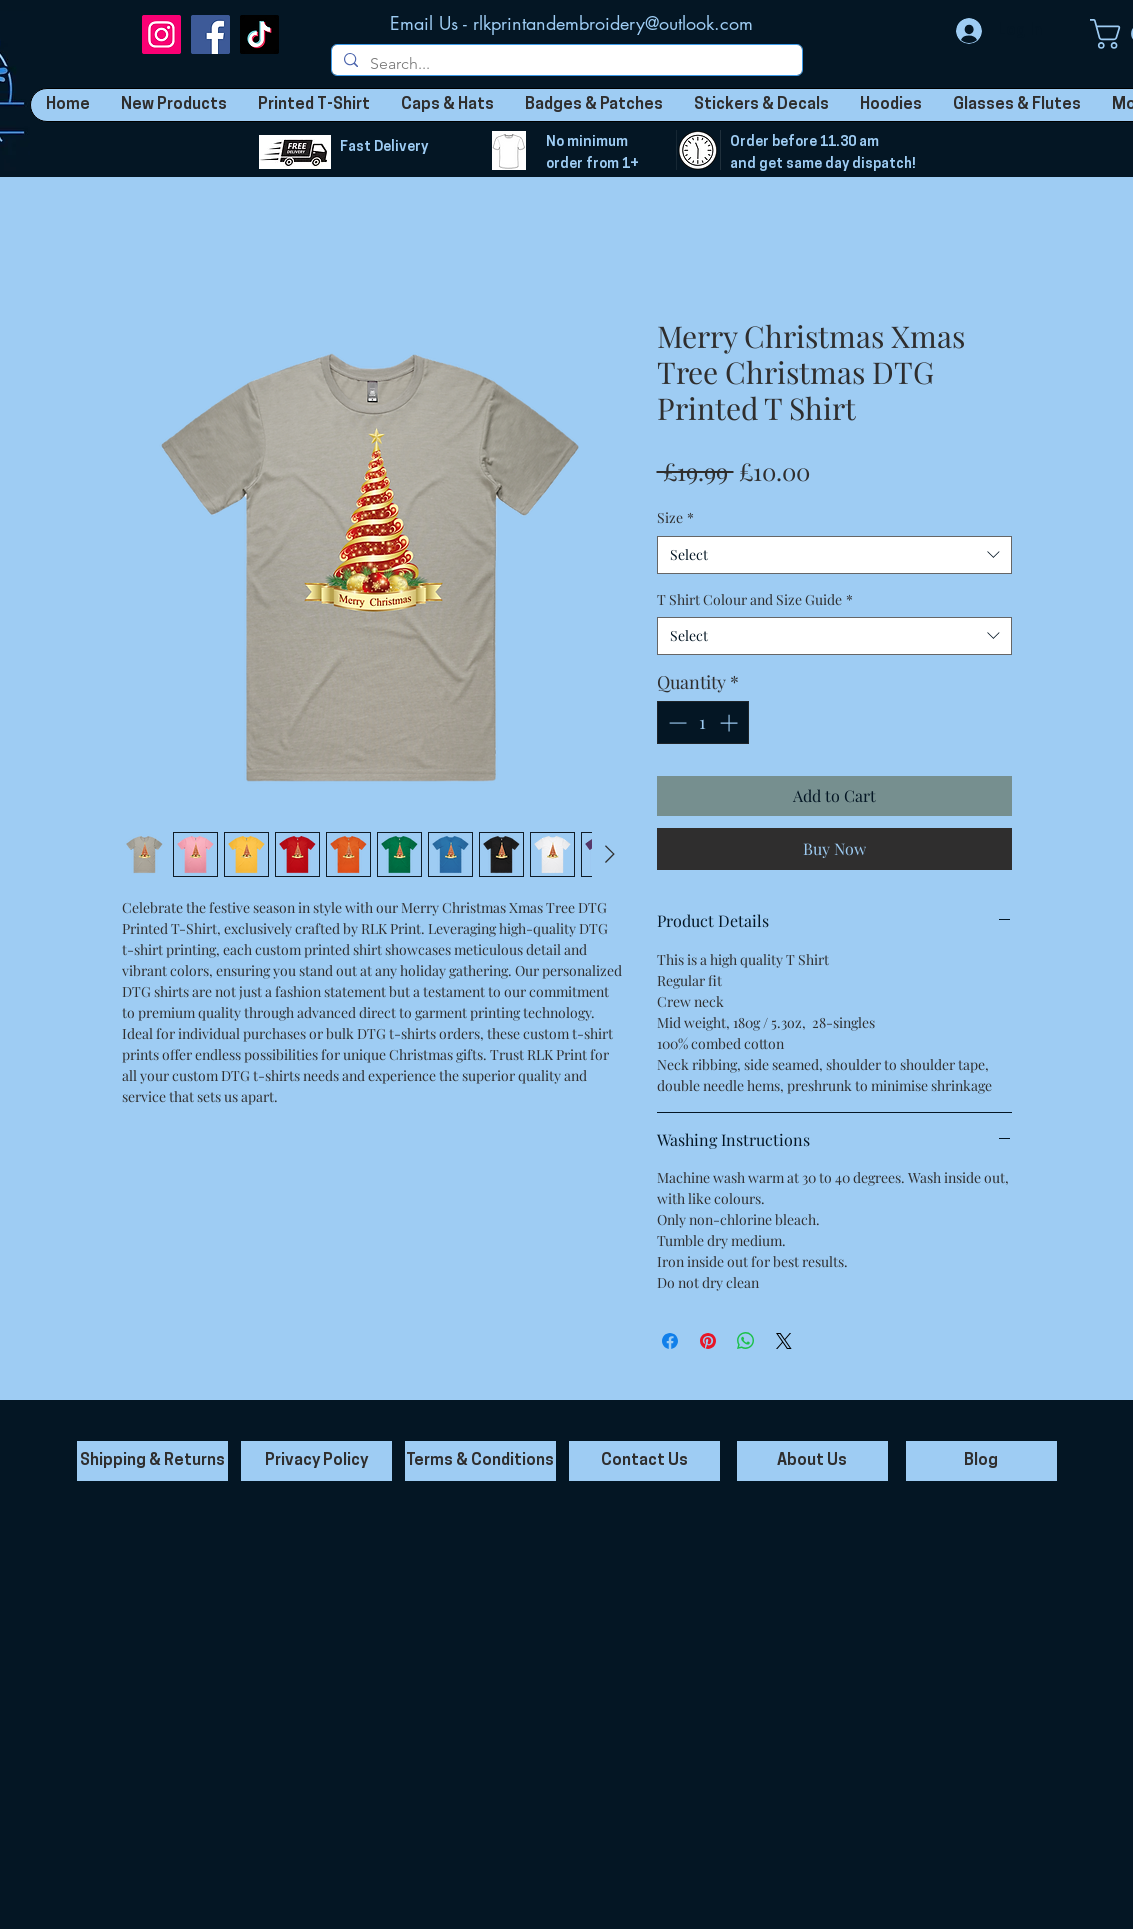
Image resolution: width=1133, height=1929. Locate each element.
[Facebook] (210, 34)
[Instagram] (161, 34)
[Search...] (565, 64)
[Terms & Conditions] (480, 1461)
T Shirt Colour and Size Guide (755, 599)
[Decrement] (675, 722)
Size (675, 517)
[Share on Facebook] (670, 1341)
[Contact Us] (644, 1461)
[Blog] (981, 1461)
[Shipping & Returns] (152, 1461)
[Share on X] (784, 1341)
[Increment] (730, 722)
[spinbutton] (703, 722)
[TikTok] (259, 34)
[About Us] (812, 1461)
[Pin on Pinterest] (708, 1341)
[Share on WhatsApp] (746, 1341)
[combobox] (834, 555)
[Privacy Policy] (316, 1461)
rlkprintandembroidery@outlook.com (613, 23)
